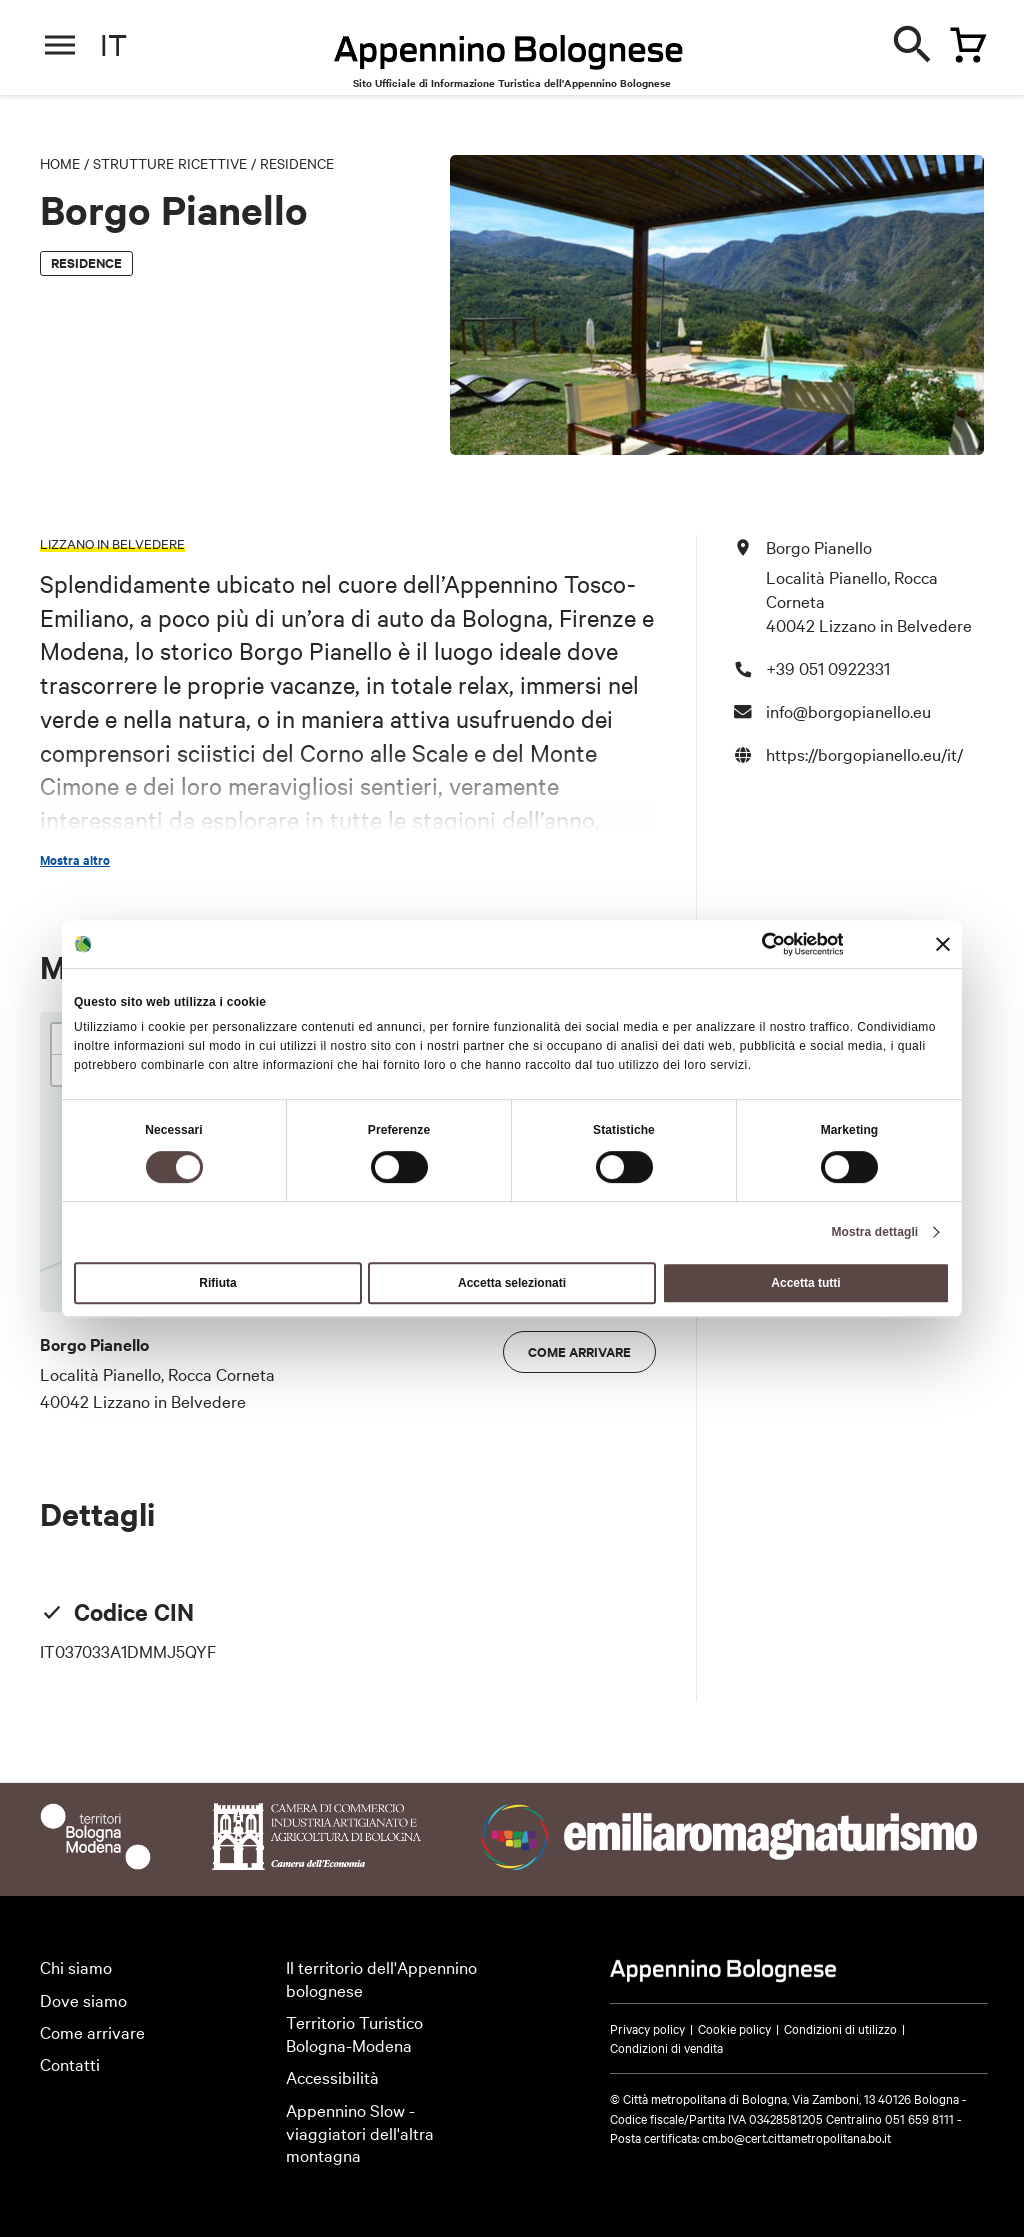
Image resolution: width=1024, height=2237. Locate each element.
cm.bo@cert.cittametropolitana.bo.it (796, 2137)
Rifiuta (217, 1283)
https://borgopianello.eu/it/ (864, 753)
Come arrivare (579, 1351)
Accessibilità (332, 2076)
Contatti (70, 2063)
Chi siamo (76, 1966)
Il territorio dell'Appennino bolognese (381, 1978)
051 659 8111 (919, 2118)
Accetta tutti (805, 1283)
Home (60, 163)
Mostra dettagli (874, 1232)
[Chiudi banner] (943, 944)
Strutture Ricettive (170, 163)
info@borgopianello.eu (848, 710)
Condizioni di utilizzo (840, 2028)
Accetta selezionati (512, 1283)
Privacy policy (647, 2028)
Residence (297, 163)
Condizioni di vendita (666, 2047)
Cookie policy (734, 2028)
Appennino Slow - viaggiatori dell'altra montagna (360, 2132)
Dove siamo (83, 1999)
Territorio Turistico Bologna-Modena (354, 2033)
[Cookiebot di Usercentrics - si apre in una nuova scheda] (755, 944)
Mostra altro (75, 860)
